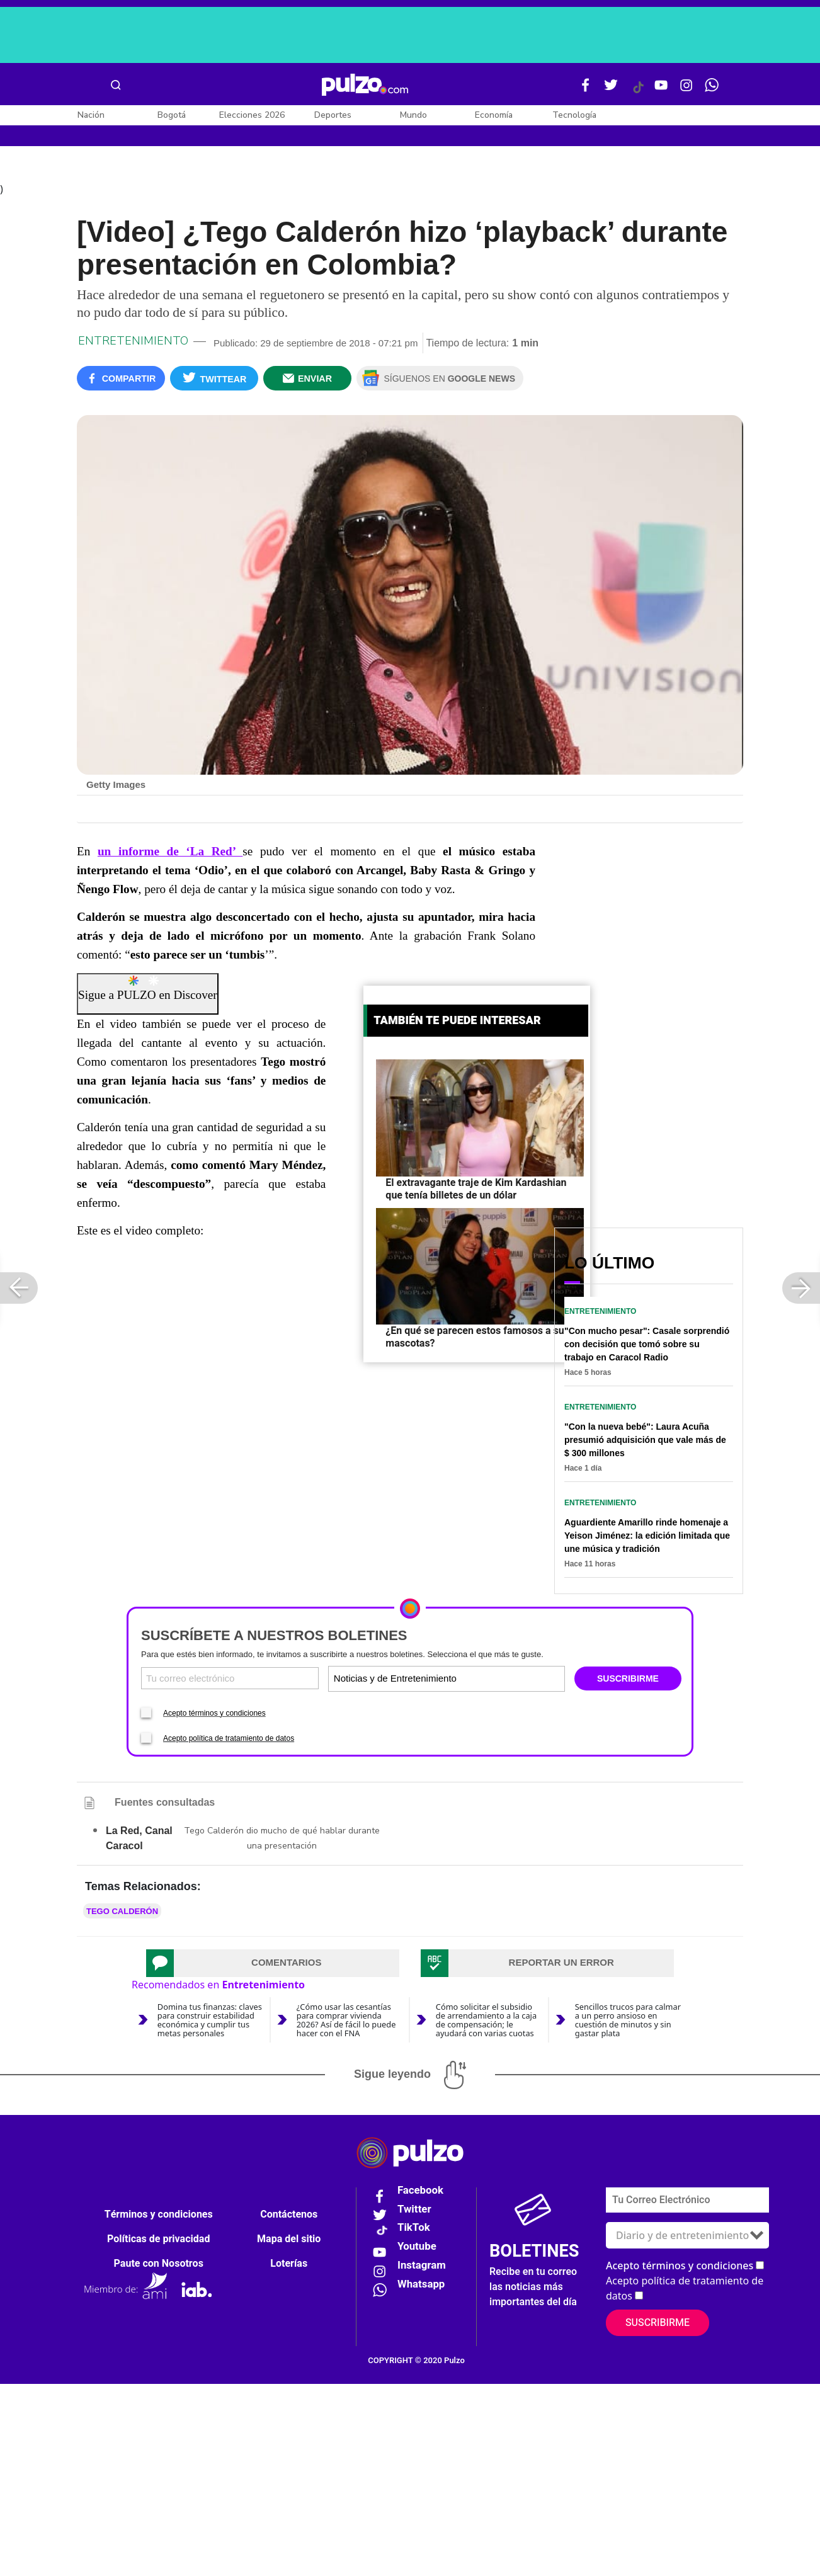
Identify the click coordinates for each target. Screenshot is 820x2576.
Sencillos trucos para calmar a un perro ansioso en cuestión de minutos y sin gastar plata (628, 2020)
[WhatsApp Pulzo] (711, 90)
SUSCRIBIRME (628, 1680)
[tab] (272, 1964)
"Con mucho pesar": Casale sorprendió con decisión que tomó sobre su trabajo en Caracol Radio (646, 1345)
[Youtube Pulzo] (661, 90)
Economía (494, 115)
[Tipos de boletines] (504, 1679)
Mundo (413, 115)
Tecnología (574, 115)
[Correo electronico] (230, 1679)
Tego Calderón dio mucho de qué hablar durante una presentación (282, 1838)
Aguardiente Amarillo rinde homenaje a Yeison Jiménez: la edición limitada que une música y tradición (647, 1537)
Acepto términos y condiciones (214, 1713)
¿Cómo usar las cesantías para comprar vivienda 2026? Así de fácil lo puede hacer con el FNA (346, 2020)
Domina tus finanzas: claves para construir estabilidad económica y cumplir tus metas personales (209, 2020)
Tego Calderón (122, 1912)
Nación (91, 115)
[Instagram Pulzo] (686, 90)
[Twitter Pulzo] (610, 90)
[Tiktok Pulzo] (638, 92)
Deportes (332, 115)
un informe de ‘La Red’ (170, 852)
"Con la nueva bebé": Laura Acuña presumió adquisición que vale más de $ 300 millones (645, 1441)
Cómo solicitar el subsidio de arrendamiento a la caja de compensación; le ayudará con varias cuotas (486, 2020)
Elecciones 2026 (252, 115)
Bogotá (171, 115)
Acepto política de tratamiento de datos (228, 1739)
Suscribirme (657, 2323)
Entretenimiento (133, 342)
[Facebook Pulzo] (585, 90)
